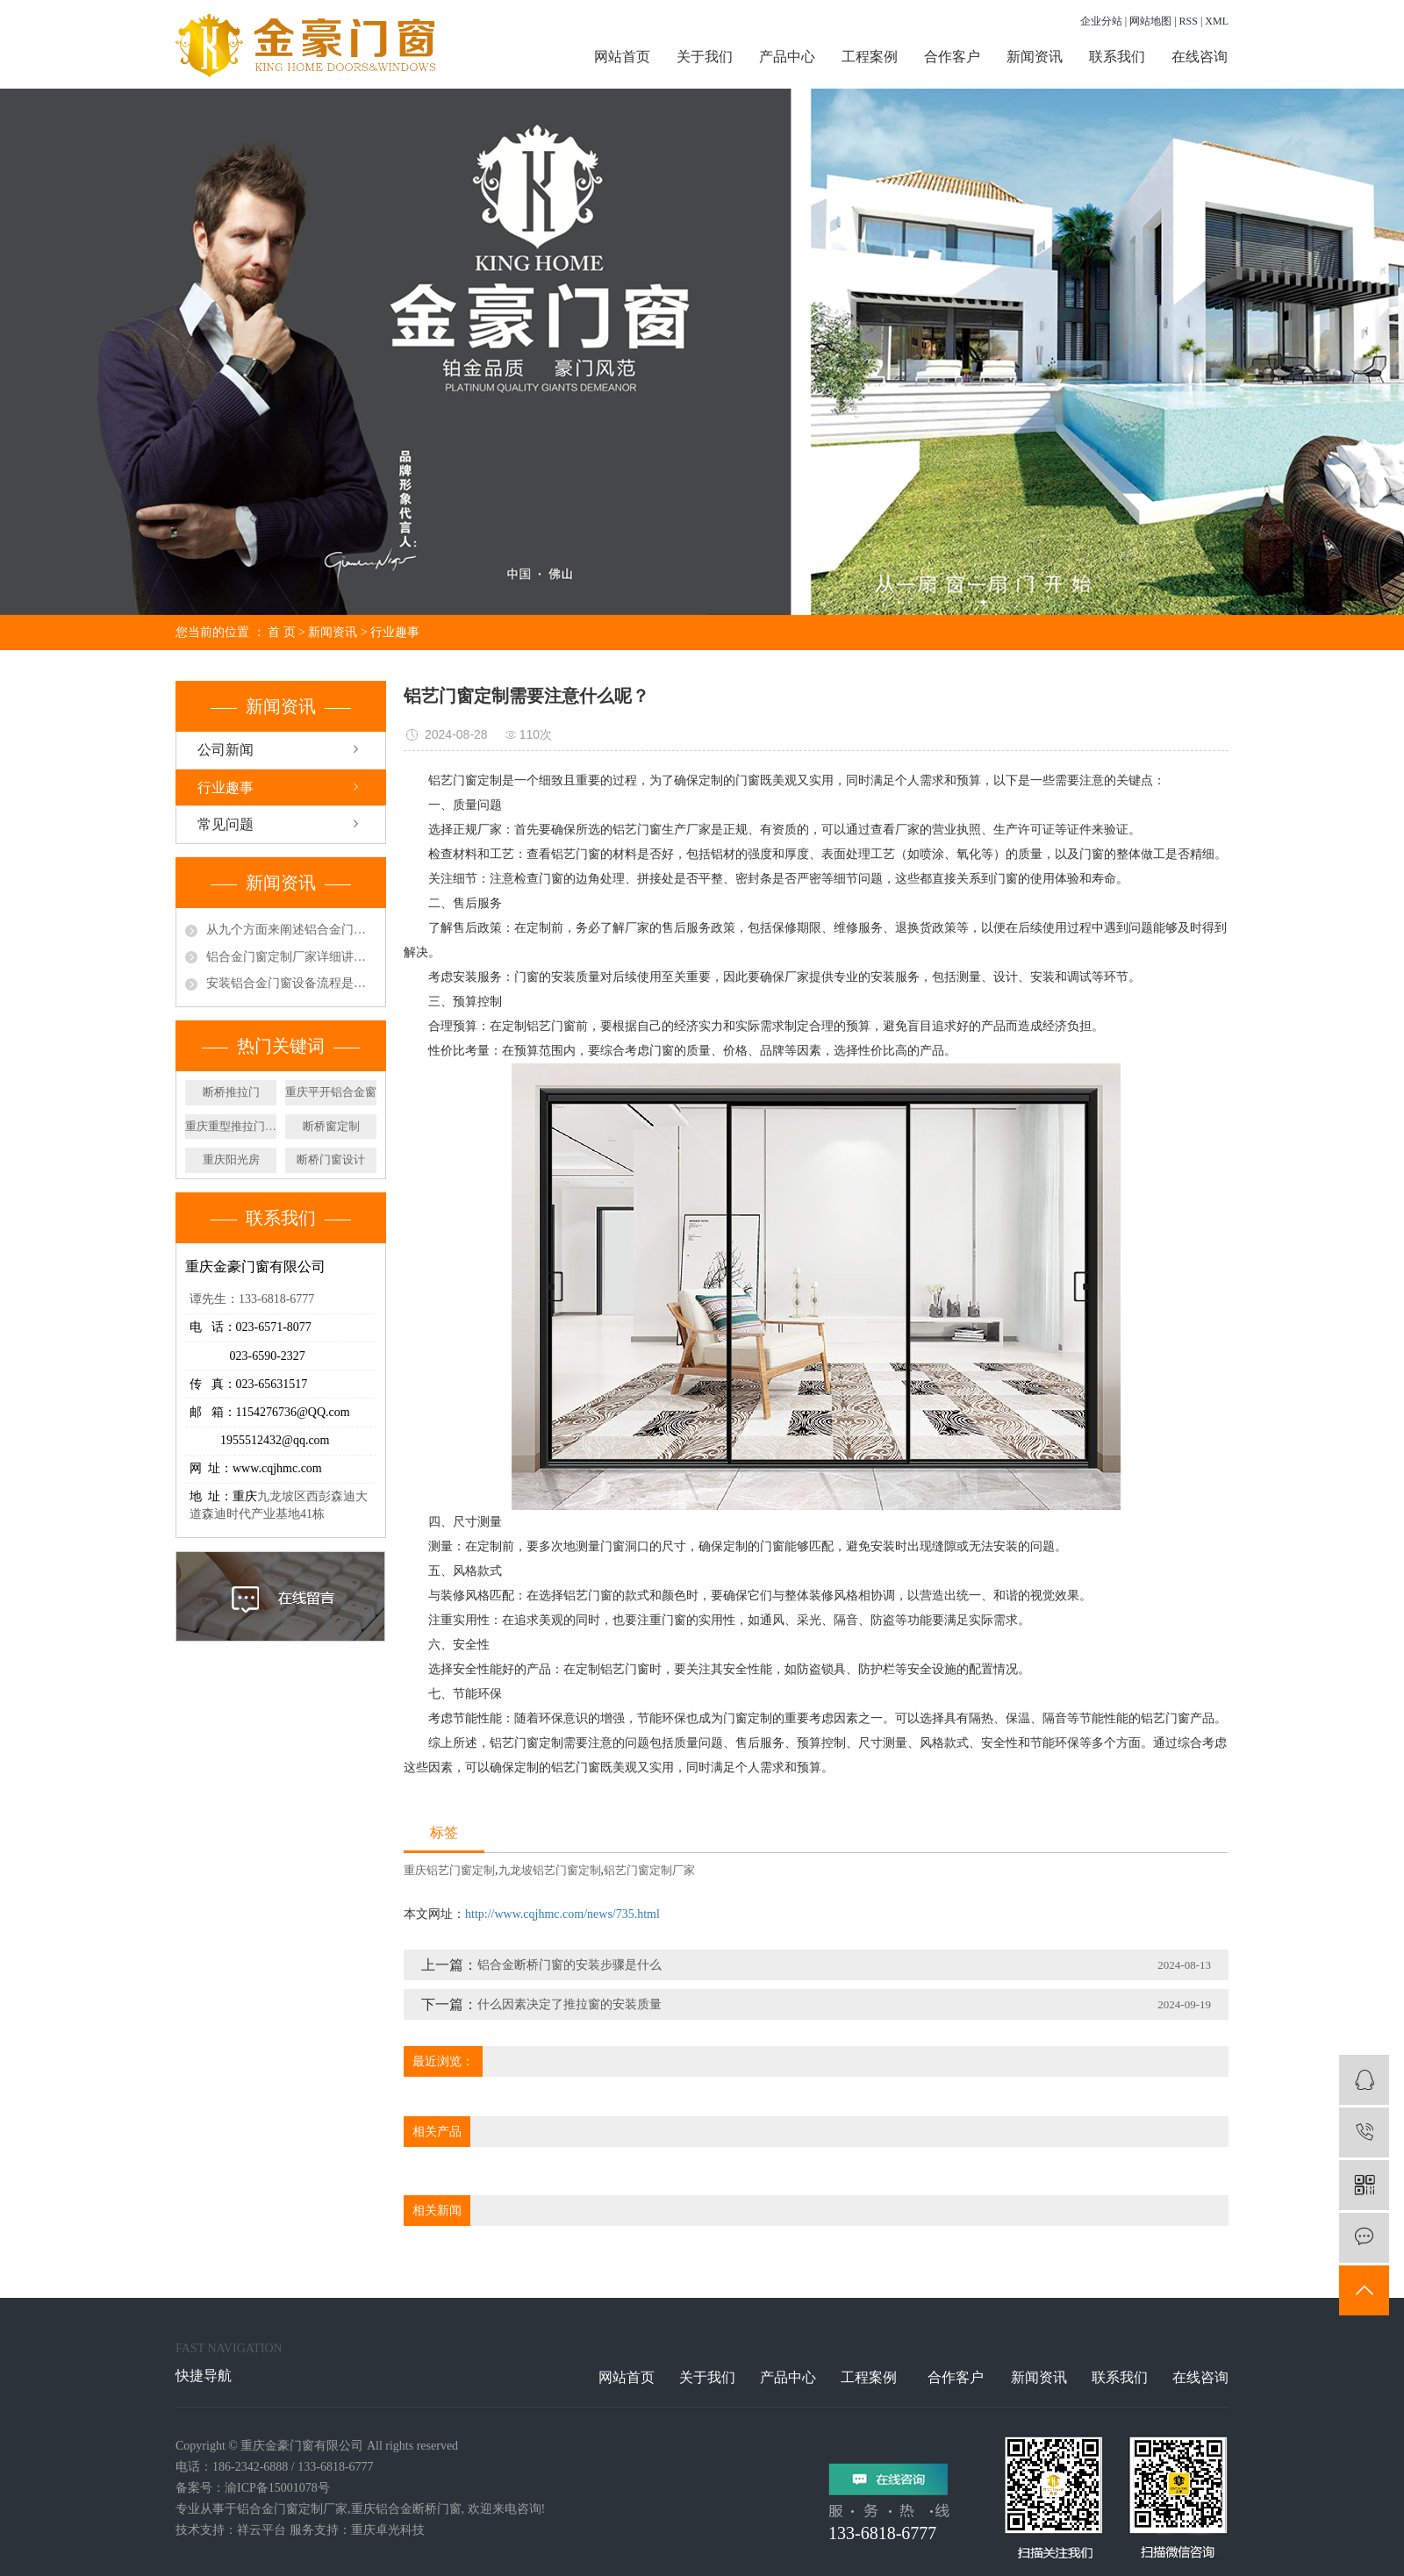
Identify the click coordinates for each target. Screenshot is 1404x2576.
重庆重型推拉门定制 (230, 1126)
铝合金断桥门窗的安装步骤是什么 (569, 1964)
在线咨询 (1199, 56)
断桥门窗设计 (331, 1159)
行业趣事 (394, 632)
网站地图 (1150, 21)
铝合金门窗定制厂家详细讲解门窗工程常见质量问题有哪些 (291, 956)
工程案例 (870, 56)
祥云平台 (261, 2530)
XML (1216, 21)
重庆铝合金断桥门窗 (406, 2508)
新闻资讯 (1034, 56)
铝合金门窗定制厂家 (292, 2508)
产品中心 (787, 56)
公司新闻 (225, 749)
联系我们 (1117, 56)
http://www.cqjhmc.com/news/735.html (562, 1914)
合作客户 (952, 56)
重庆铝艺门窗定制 (449, 1870)
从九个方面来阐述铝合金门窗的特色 (291, 929)
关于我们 (705, 56)
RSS (1188, 21)
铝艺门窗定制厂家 (649, 1870)
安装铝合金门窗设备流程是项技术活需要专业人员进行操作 (291, 983)
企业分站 (1101, 21)
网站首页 (622, 56)
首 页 (282, 632)
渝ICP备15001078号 (277, 2487)
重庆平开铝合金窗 (330, 1091)
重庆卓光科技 (388, 2530)
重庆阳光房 (231, 1159)
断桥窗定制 (331, 1126)
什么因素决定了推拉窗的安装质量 (569, 2004)
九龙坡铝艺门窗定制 (549, 1870)
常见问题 (225, 824)
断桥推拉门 (231, 1091)
